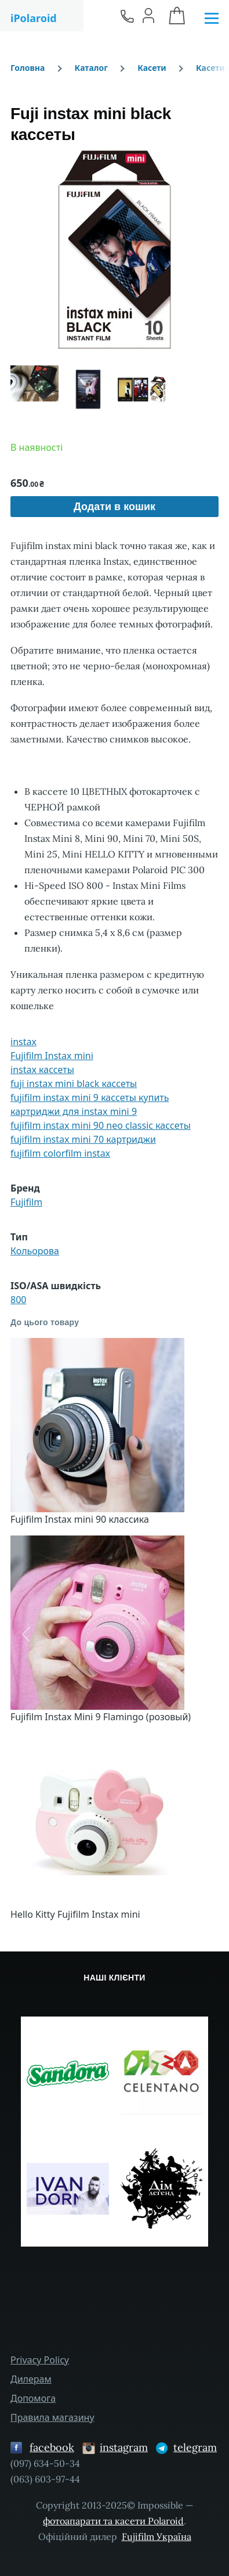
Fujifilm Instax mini (51, 1055)
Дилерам (31, 2379)
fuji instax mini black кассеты (73, 1083)
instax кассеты (42, 1069)
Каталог (91, 67)
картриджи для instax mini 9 (73, 1111)
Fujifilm (26, 1202)
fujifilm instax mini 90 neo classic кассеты (100, 1125)
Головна (27, 67)
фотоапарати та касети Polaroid (113, 2521)
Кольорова (34, 1250)
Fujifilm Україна (156, 2536)
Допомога (33, 2398)
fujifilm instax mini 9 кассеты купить (89, 1097)
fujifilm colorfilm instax (60, 1153)
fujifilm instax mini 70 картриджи (83, 1139)
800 (18, 1299)
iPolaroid (33, 18)
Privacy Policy (39, 2359)
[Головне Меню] (211, 18)
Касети (151, 67)
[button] (114, 249)
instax (23, 1041)
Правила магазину (52, 2417)
